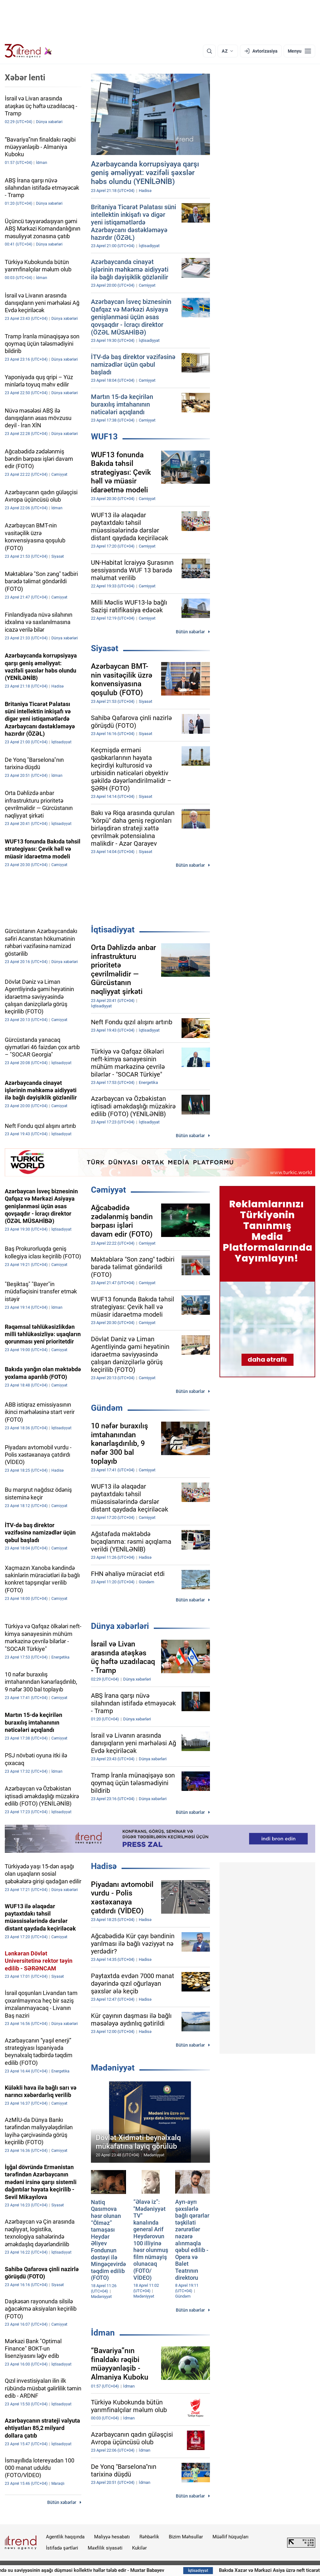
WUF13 (104, 436)
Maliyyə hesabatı (112, 2537)
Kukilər (139, 2548)
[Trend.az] (28, 51)
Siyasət (104, 648)
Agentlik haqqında (65, 2537)
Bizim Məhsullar (186, 2537)
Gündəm (107, 1408)
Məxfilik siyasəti (105, 2548)
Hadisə (104, 1866)
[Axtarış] (209, 51)
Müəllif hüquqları (230, 2537)
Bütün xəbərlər (190, 631)
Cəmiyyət (108, 1190)
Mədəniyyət (113, 2067)
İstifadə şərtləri (62, 2548)
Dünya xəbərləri (120, 1626)
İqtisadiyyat (113, 929)
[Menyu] (299, 51)
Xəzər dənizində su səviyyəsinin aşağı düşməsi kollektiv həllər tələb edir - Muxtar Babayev (115, 2570)
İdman (103, 2332)
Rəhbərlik (149, 2537)
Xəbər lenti (25, 77)
